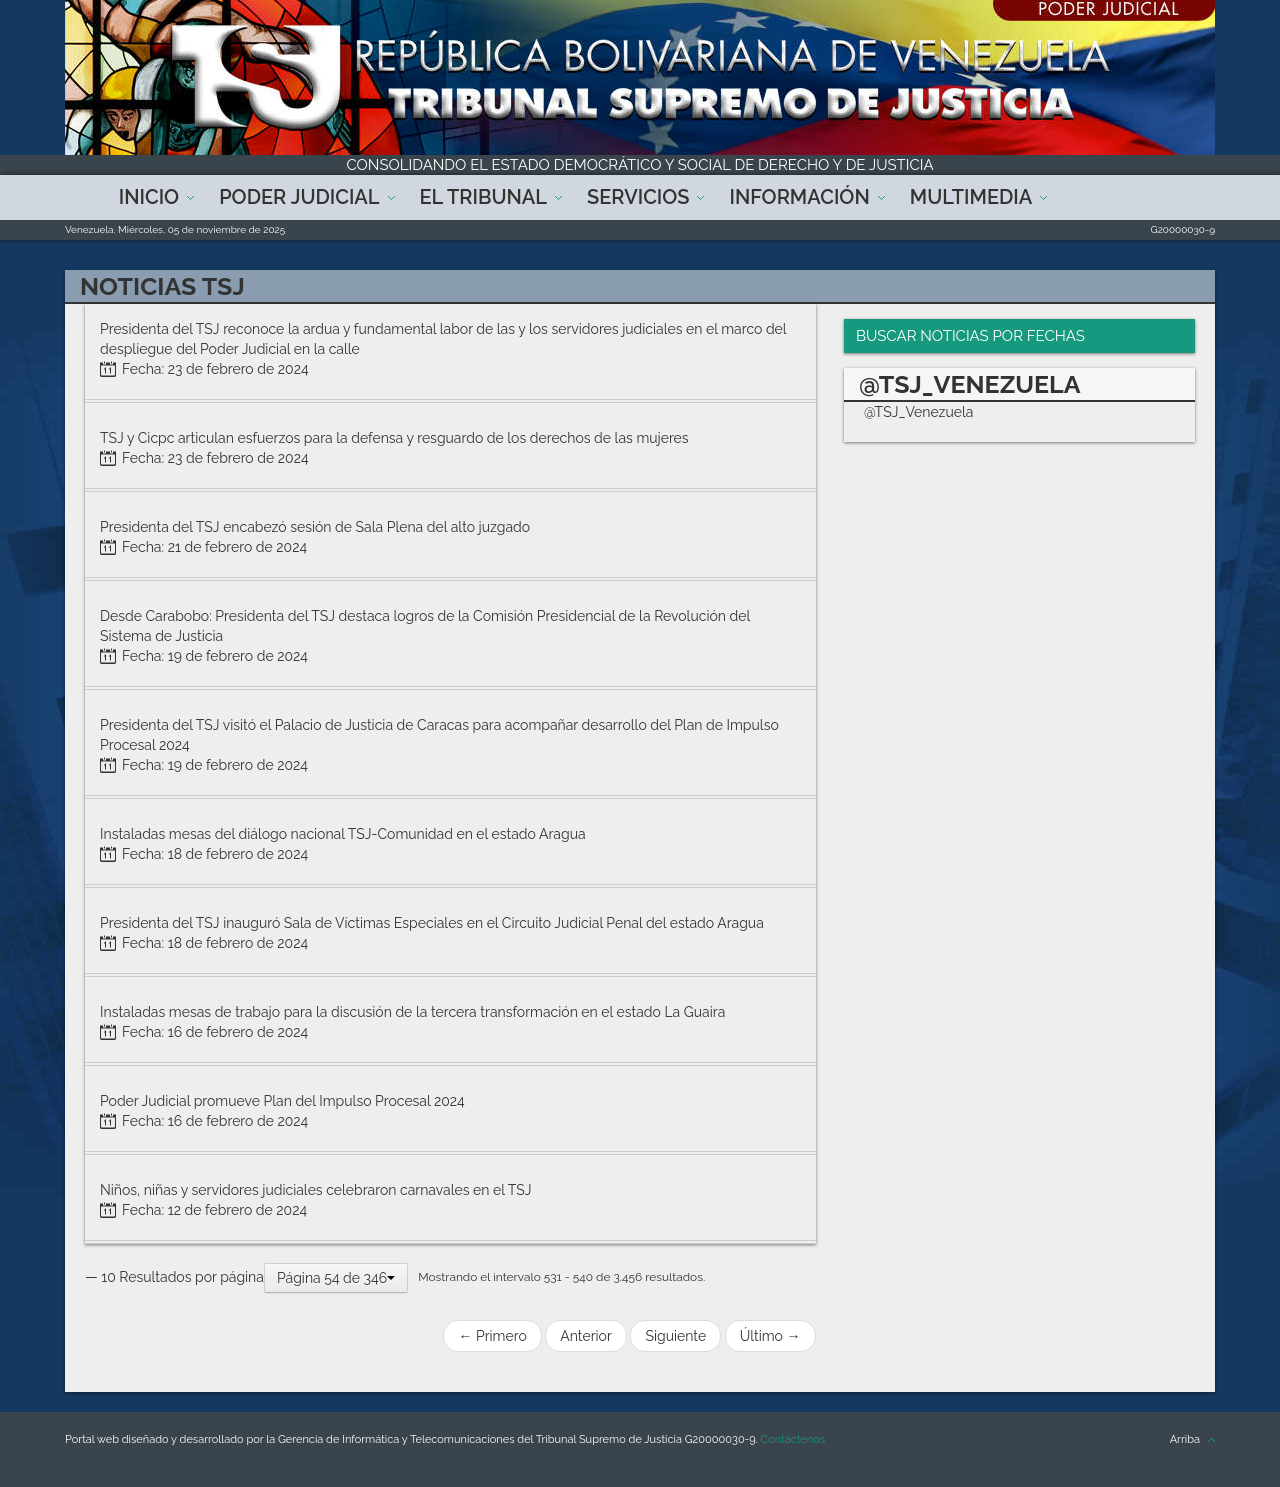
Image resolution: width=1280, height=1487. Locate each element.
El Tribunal (484, 197)
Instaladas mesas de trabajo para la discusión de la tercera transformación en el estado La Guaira (412, 1012)
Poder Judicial (299, 197)
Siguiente (675, 1336)
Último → (770, 1336)
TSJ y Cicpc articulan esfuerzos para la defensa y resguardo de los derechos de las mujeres (394, 438)
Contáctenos (793, 1439)
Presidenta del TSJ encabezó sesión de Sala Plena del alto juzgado (315, 527)
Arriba (1185, 1439)
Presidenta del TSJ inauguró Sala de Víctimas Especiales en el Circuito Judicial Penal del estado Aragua (432, 923)
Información (799, 197)
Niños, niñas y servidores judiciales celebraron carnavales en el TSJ (316, 1190)
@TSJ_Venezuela (919, 412)
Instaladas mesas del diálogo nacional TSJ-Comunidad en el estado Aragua (343, 834)
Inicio (149, 197)
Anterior (586, 1336)
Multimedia (971, 197)
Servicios (638, 197)
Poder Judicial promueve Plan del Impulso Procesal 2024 (282, 1101)
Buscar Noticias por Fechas (970, 336)
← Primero (492, 1336)
